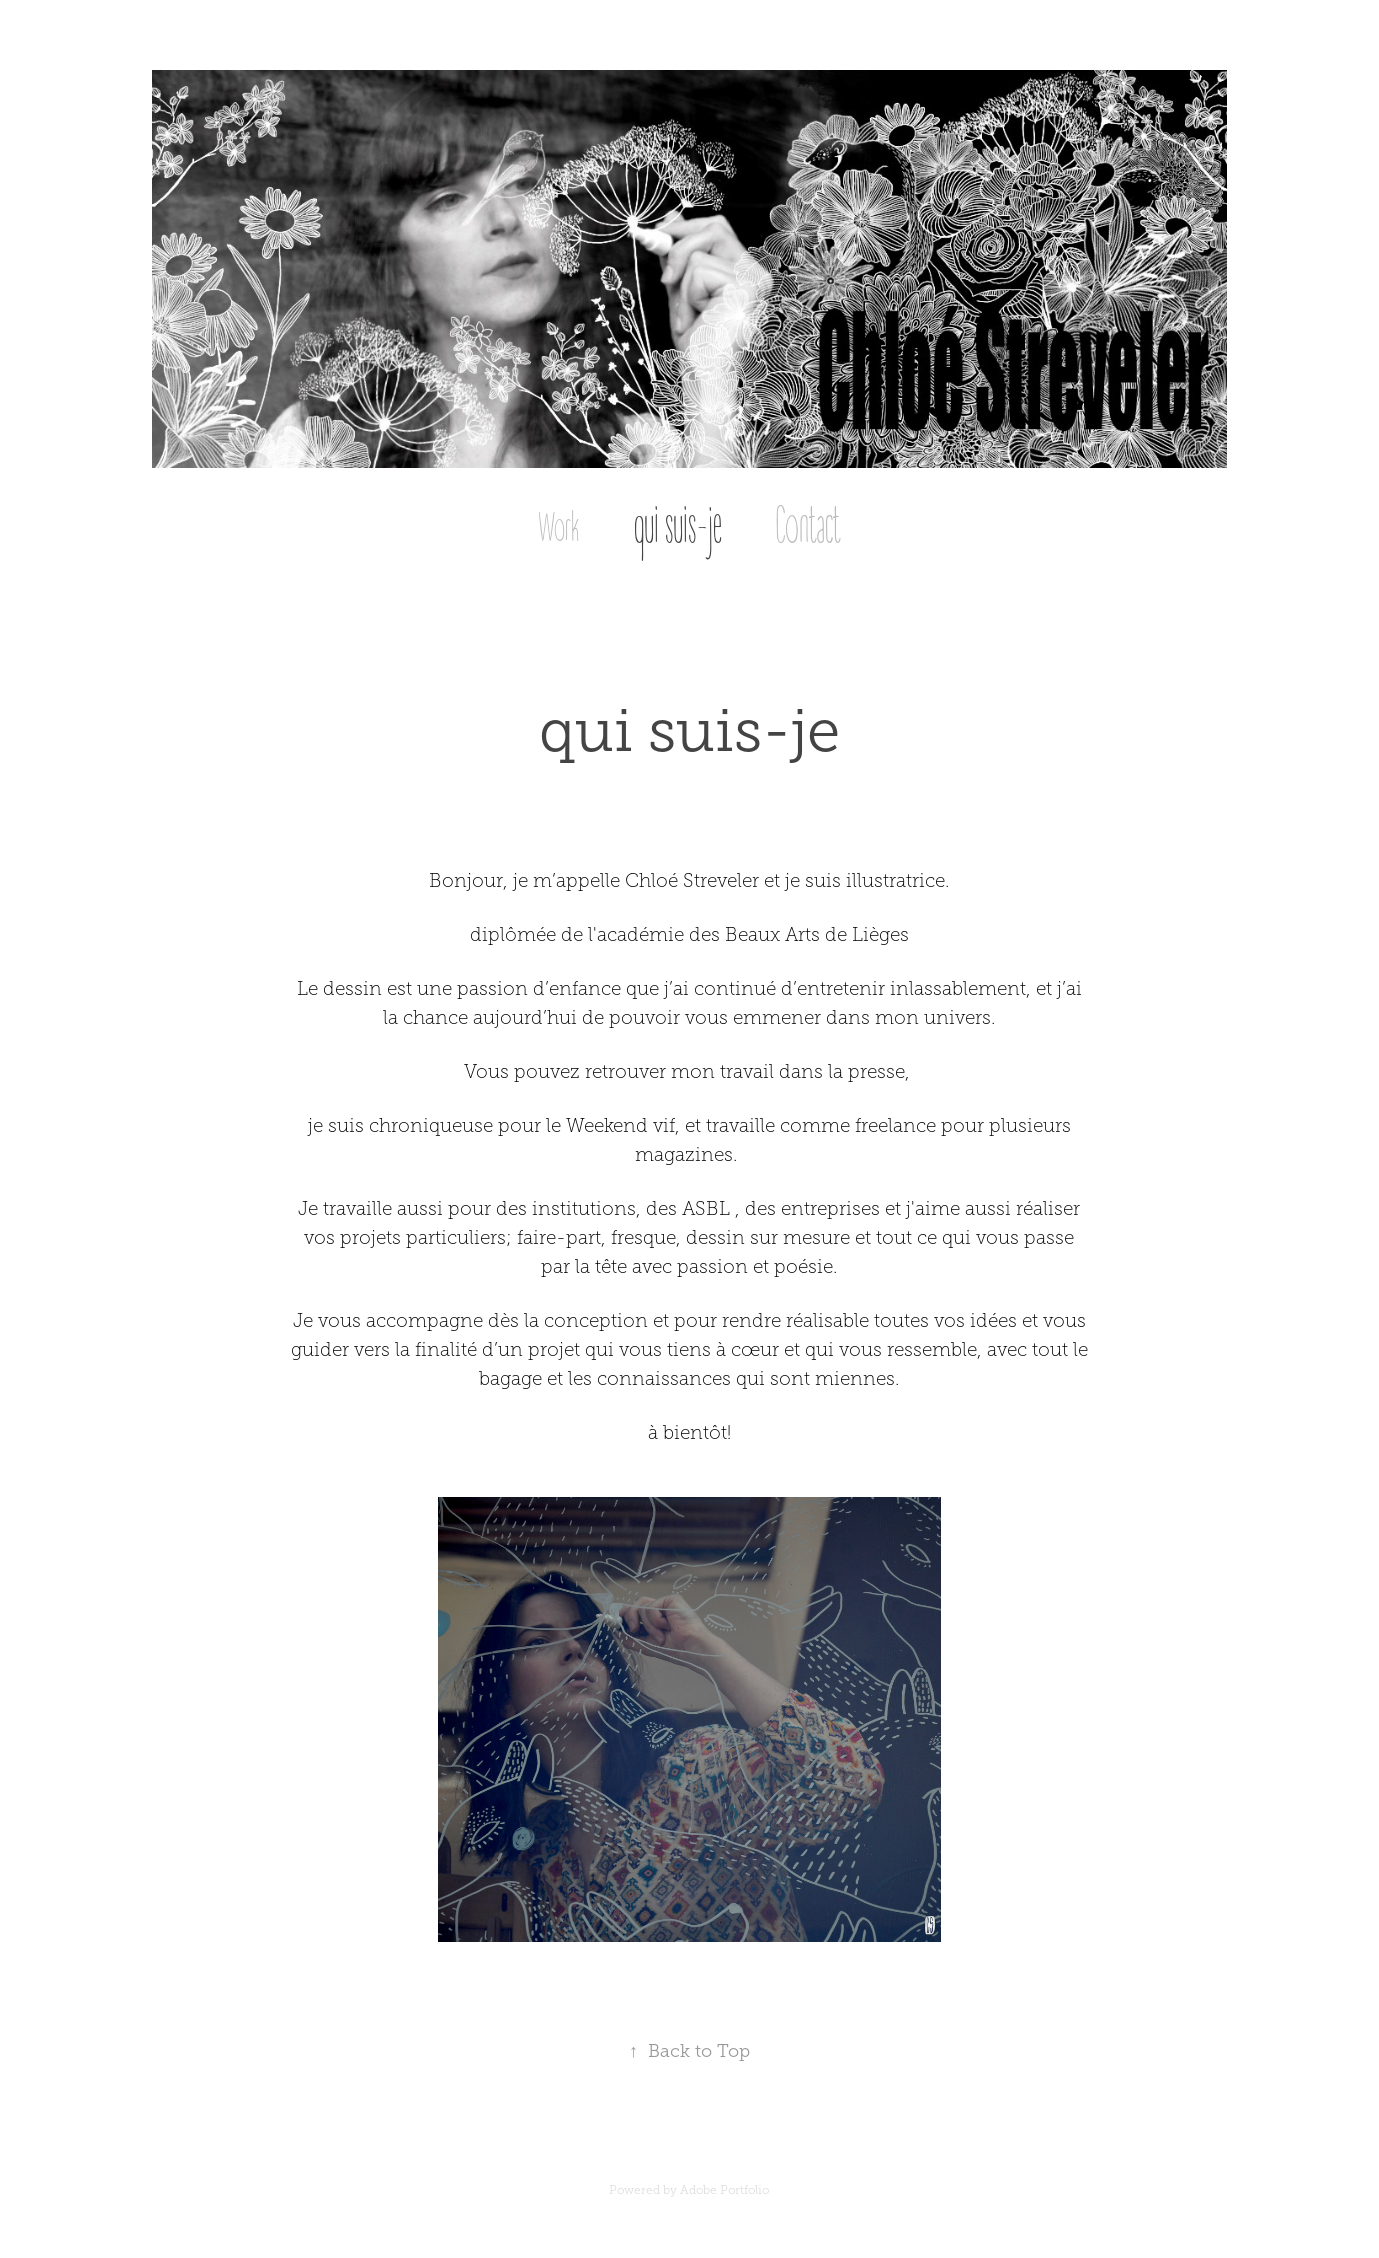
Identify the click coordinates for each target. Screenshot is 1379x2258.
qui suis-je (678, 527)
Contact (808, 527)
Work (559, 528)
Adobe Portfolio (724, 2190)
